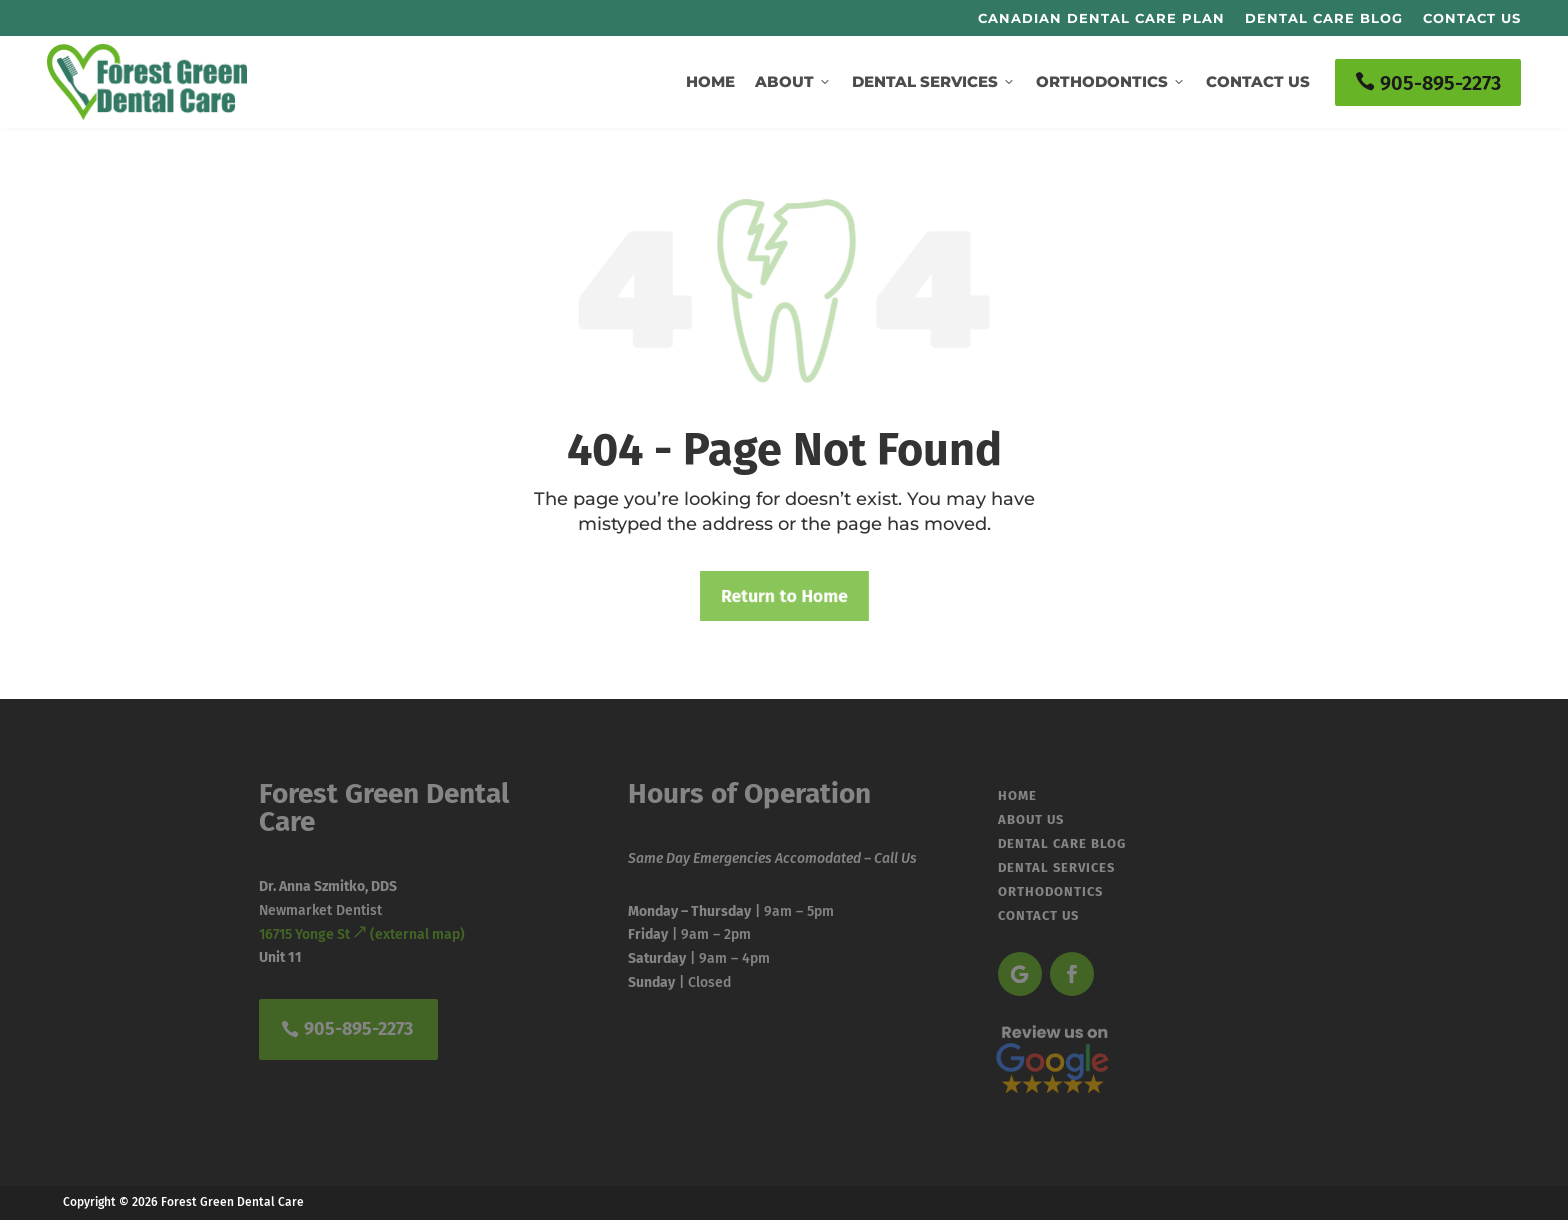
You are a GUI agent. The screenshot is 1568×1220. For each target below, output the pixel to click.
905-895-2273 (1428, 83)
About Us (1031, 816)
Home (710, 81)
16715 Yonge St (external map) (362, 934)
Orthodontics (1111, 81)
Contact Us (1472, 18)
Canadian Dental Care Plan (1101, 18)
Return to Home (784, 596)
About (793, 81)
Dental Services (934, 81)
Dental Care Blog (1324, 18)
